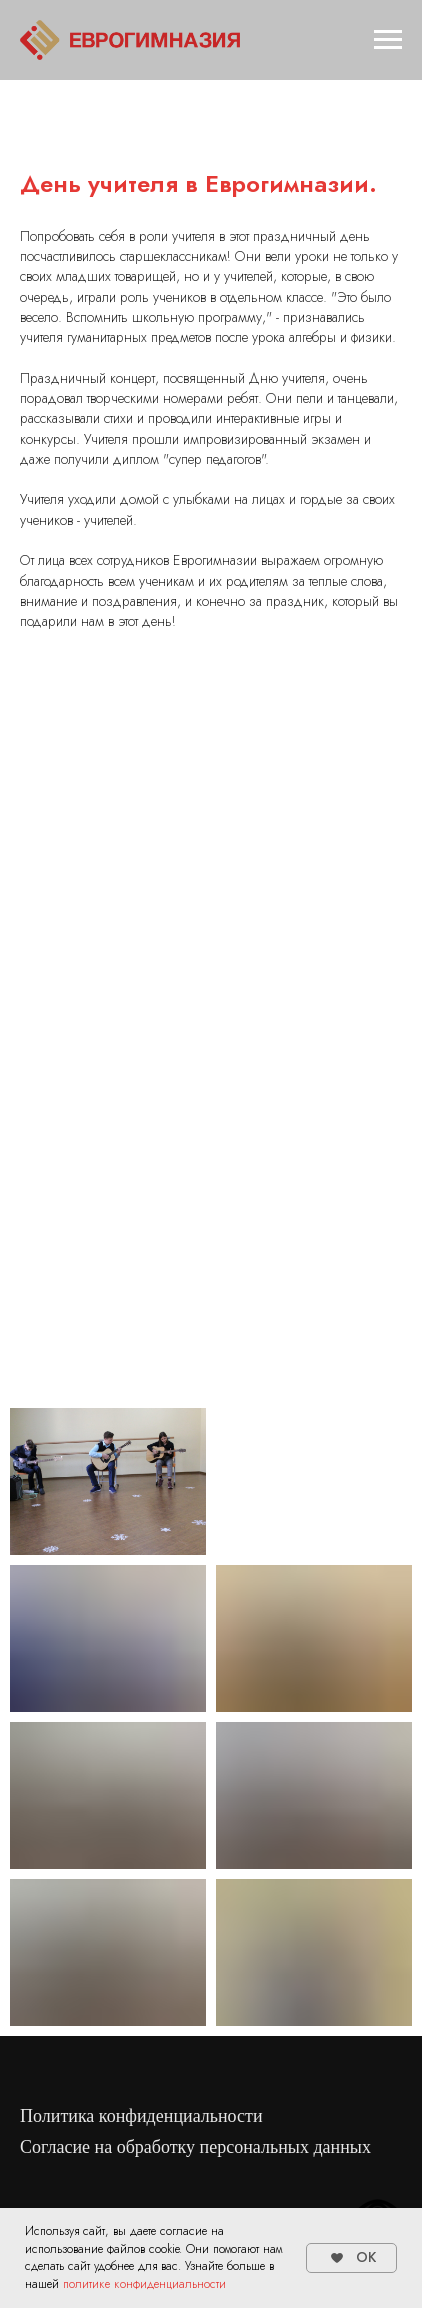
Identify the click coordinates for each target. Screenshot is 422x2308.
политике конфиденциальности (144, 2284)
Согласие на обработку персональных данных (195, 2147)
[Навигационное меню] (388, 40)
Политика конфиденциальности (141, 2116)
